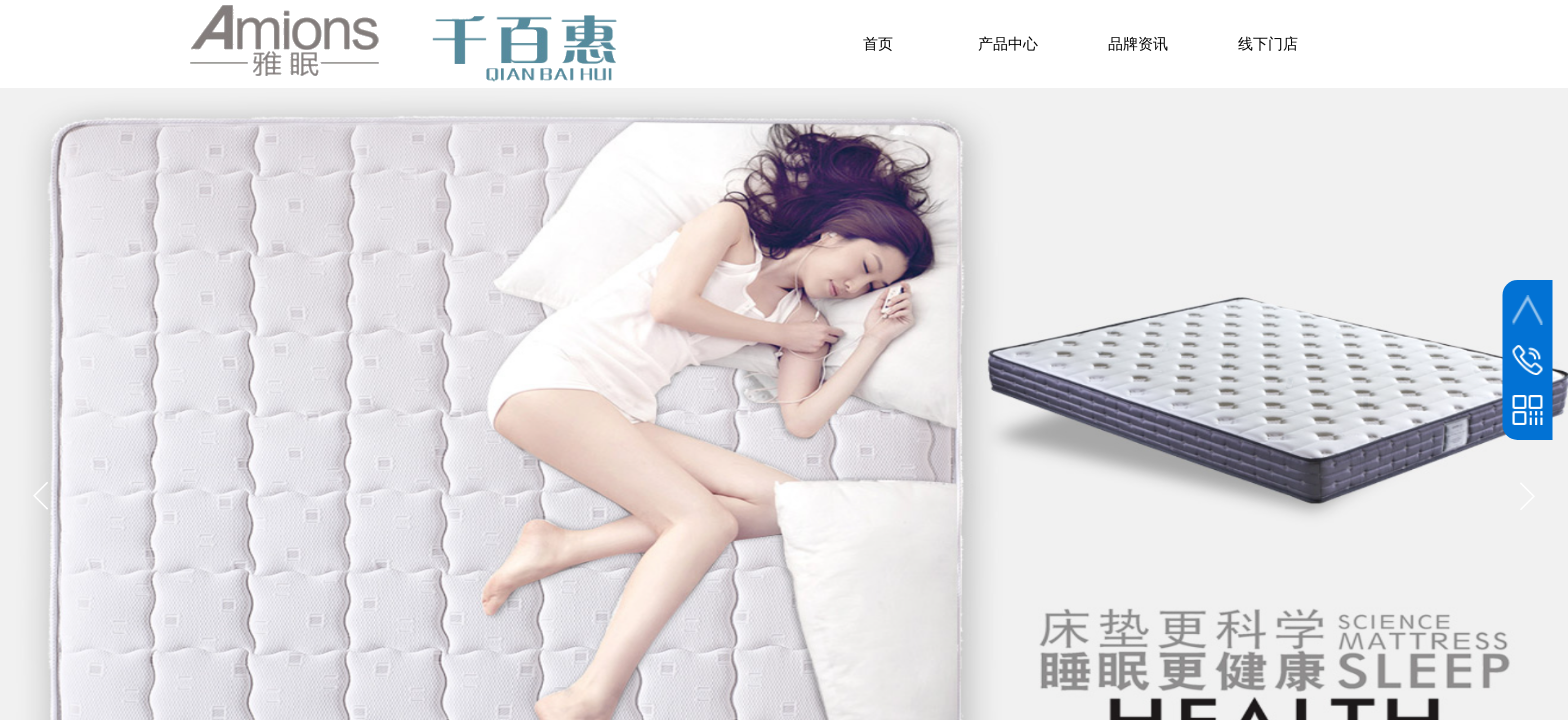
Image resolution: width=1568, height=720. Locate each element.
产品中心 (1008, 44)
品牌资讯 (1138, 44)
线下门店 (1268, 44)
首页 (878, 44)
